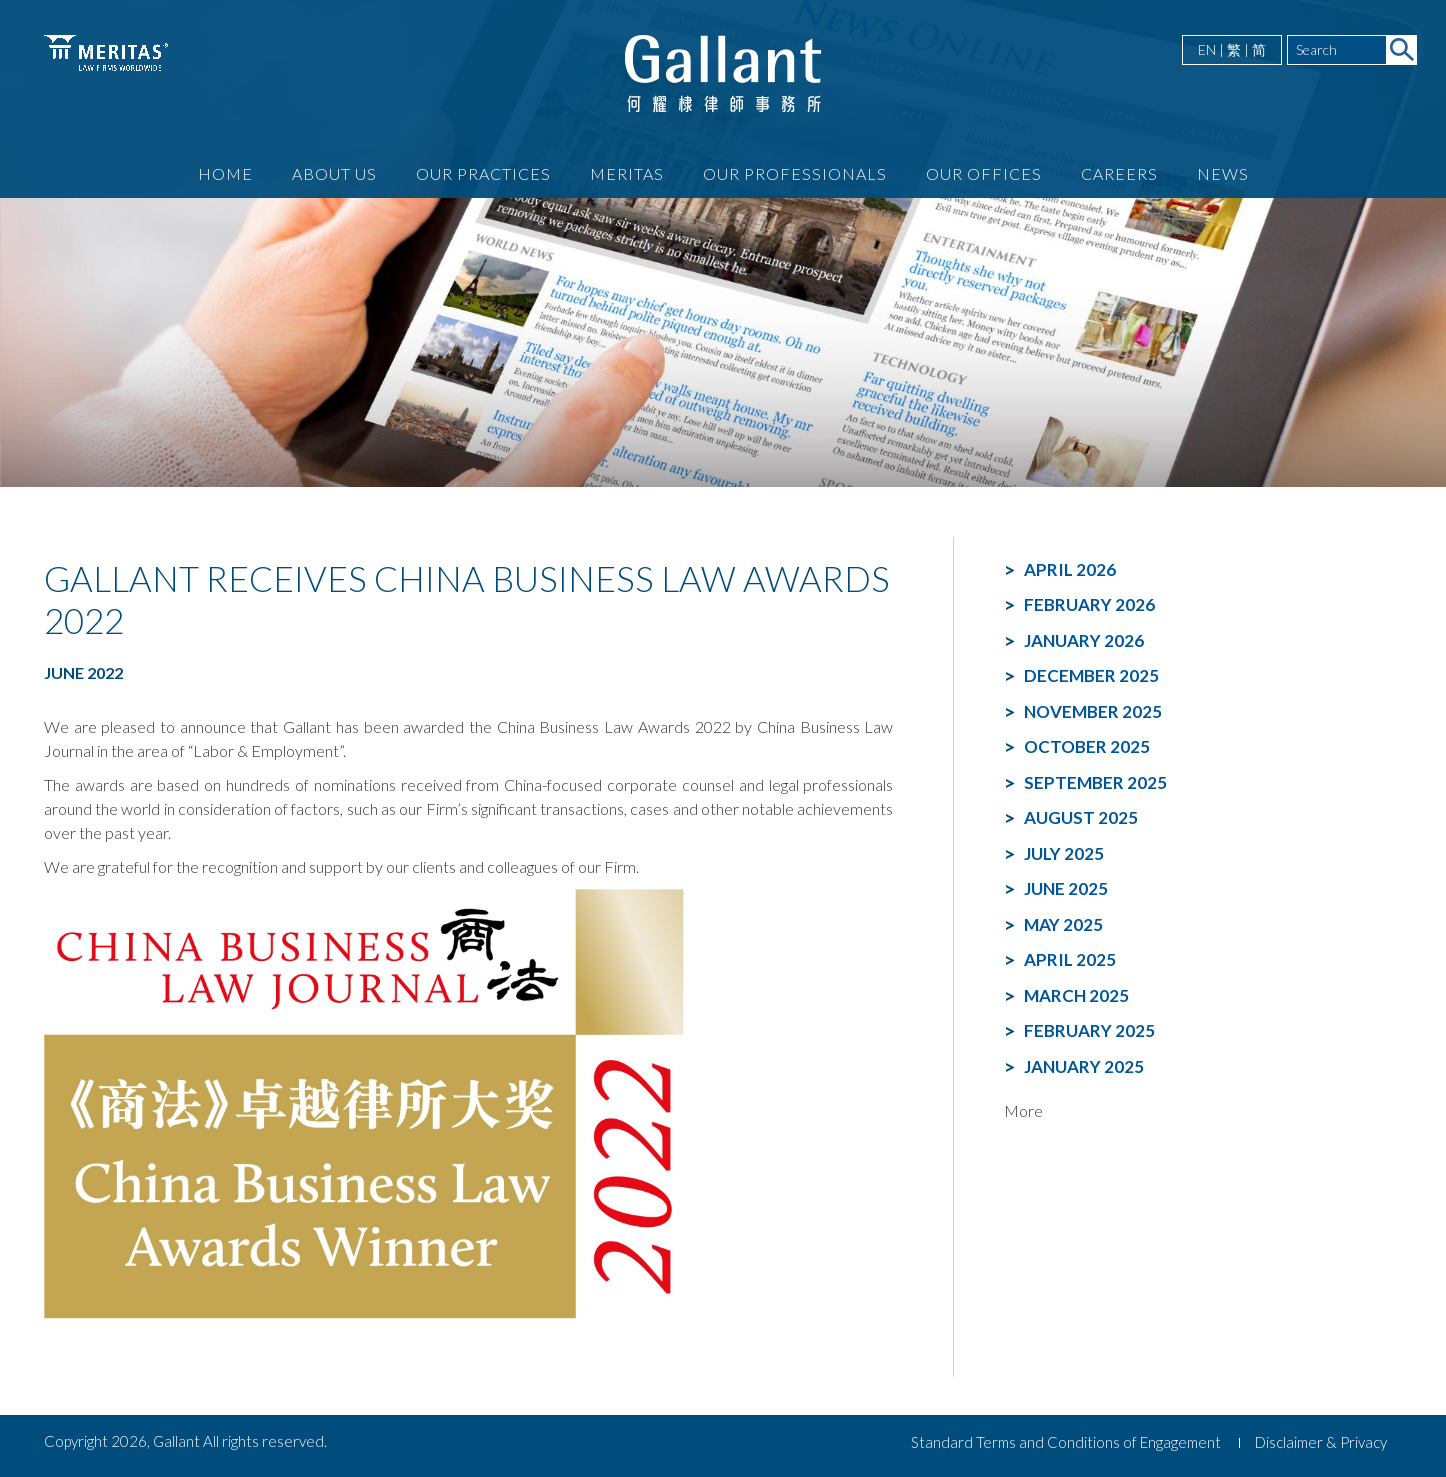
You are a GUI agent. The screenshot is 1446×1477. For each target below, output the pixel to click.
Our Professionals (795, 173)
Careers (1119, 173)
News (1223, 173)
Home (225, 173)
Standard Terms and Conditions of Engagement (1066, 1442)
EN (1207, 49)
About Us (334, 173)
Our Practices (483, 173)
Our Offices (984, 173)
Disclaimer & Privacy (1321, 1442)
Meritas (627, 173)
